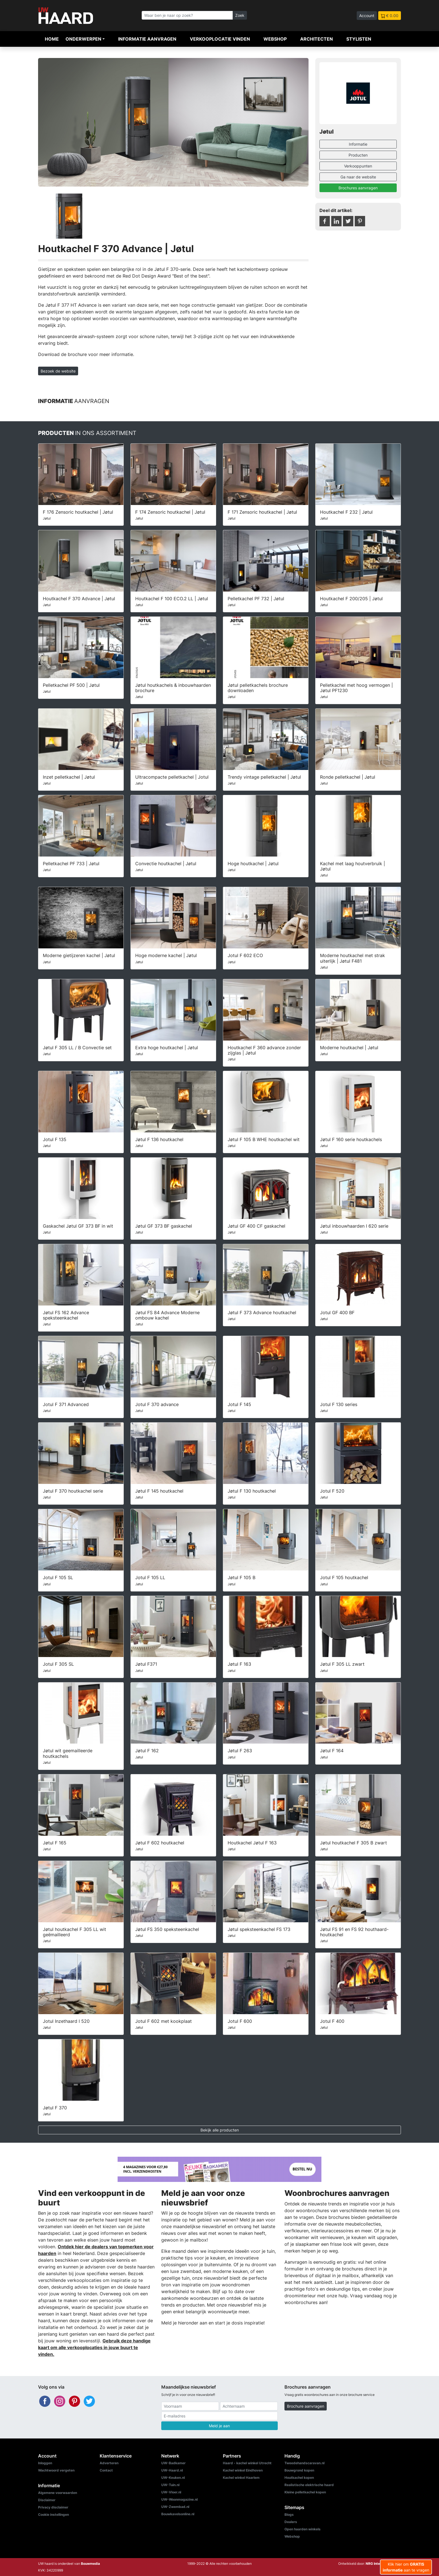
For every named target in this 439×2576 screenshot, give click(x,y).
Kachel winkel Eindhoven (243, 2470)
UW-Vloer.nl (171, 2492)
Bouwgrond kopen (299, 2470)
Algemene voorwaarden (57, 2493)
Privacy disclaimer (53, 2507)
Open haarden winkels (302, 2529)
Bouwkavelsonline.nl (177, 2514)
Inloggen (45, 2463)
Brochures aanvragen (358, 187)
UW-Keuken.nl (173, 2477)
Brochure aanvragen (305, 2406)
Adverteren (109, 2463)
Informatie (358, 144)
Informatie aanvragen (147, 39)
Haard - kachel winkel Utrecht (247, 2463)
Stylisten (358, 39)
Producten (358, 155)
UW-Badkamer (173, 2463)
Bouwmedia (90, 2563)
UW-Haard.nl (172, 2470)
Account (366, 15)
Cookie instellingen (53, 2514)
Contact (106, 2470)
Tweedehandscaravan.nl (304, 2463)
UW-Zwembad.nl (175, 2507)
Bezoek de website (58, 371)
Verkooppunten (358, 166)
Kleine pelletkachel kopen (305, 2492)
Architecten (316, 39)
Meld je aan (219, 2425)
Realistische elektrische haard (309, 2485)
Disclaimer (46, 2500)
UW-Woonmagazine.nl (179, 2499)
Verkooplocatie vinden (220, 39)
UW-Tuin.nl (170, 2485)
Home (52, 39)
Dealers (290, 2522)
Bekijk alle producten (219, 2130)
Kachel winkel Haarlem (241, 2477)
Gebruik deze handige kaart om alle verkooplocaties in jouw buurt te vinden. (94, 2347)
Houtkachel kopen (299, 2477)
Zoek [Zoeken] (239, 15)
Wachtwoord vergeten (56, 2470)
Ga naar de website (358, 176)
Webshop (275, 39)
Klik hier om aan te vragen (406, 2567)
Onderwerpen (83, 39)
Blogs (289, 2514)
